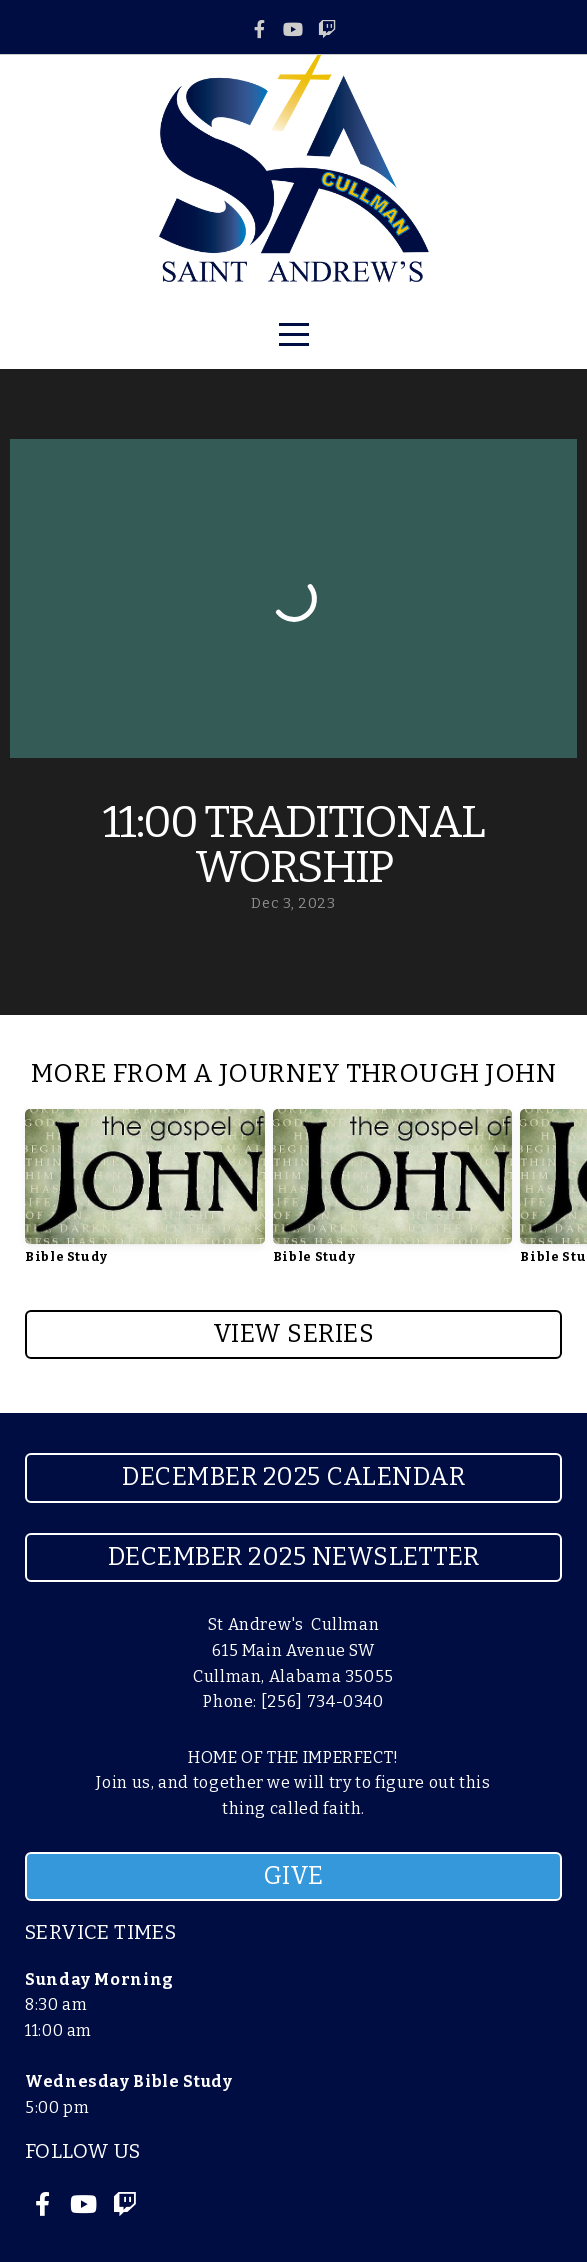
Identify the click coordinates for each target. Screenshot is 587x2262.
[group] (145, 1194)
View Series (294, 1334)
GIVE (294, 1876)
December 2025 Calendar (293, 1477)
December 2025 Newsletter (294, 1557)
